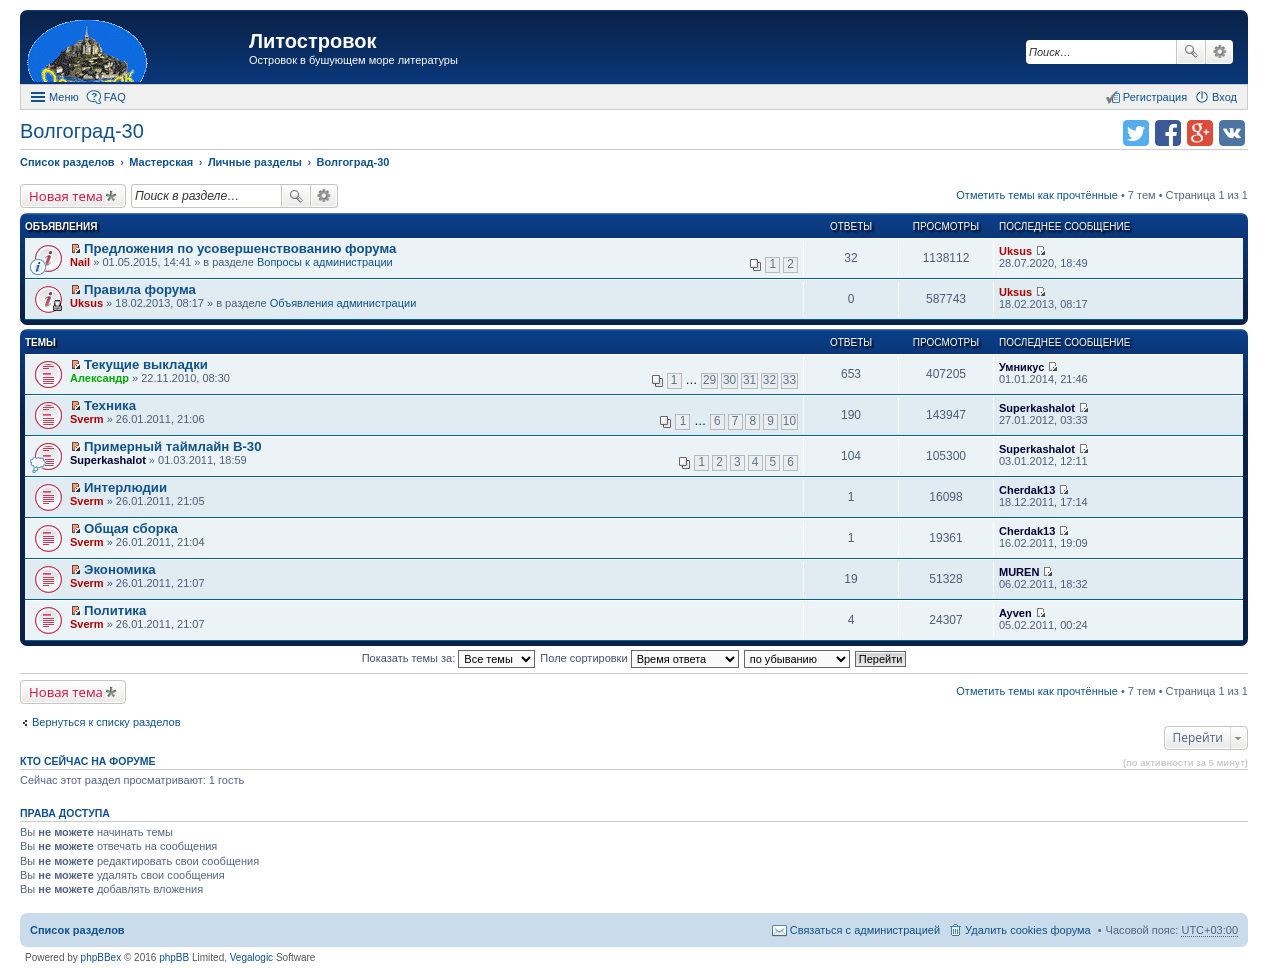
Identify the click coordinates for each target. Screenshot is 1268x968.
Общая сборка (131, 528)
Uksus (1015, 251)
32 (769, 380)
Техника (110, 405)
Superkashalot (1037, 408)
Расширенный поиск (1219, 52)
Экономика (120, 569)
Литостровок (312, 41)
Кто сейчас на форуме (88, 761)
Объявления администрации (343, 303)
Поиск (1191, 52)
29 (709, 380)
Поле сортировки (639, 658)
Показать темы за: (449, 658)
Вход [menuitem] (1224, 97)
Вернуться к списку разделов (106, 722)
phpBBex (101, 957)
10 (789, 421)
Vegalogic (251, 957)
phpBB (174, 957)
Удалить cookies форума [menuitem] (1028, 930)
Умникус (1021, 367)
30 (729, 380)
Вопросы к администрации (325, 262)
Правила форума (140, 289)
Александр (99, 378)
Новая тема (66, 196)
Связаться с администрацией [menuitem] (865, 930)
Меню (64, 97)
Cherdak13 (1027, 490)
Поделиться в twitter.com (1136, 133)
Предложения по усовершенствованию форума (240, 248)
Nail (80, 262)
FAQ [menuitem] (115, 97)
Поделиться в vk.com (1232, 133)
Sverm (87, 419)
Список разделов (77, 930)
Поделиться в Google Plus (1200, 133)
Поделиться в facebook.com (1168, 133)
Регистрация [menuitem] (1155, 97)
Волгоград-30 (82, 131)
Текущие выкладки (146, 364)
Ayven (1015, 613)
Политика (115, 610)
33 (789, 380)
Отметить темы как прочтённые (1037, 195)
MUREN (1019, 572)
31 (749, 380)
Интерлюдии (125, 487)
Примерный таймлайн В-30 (172, 446)
